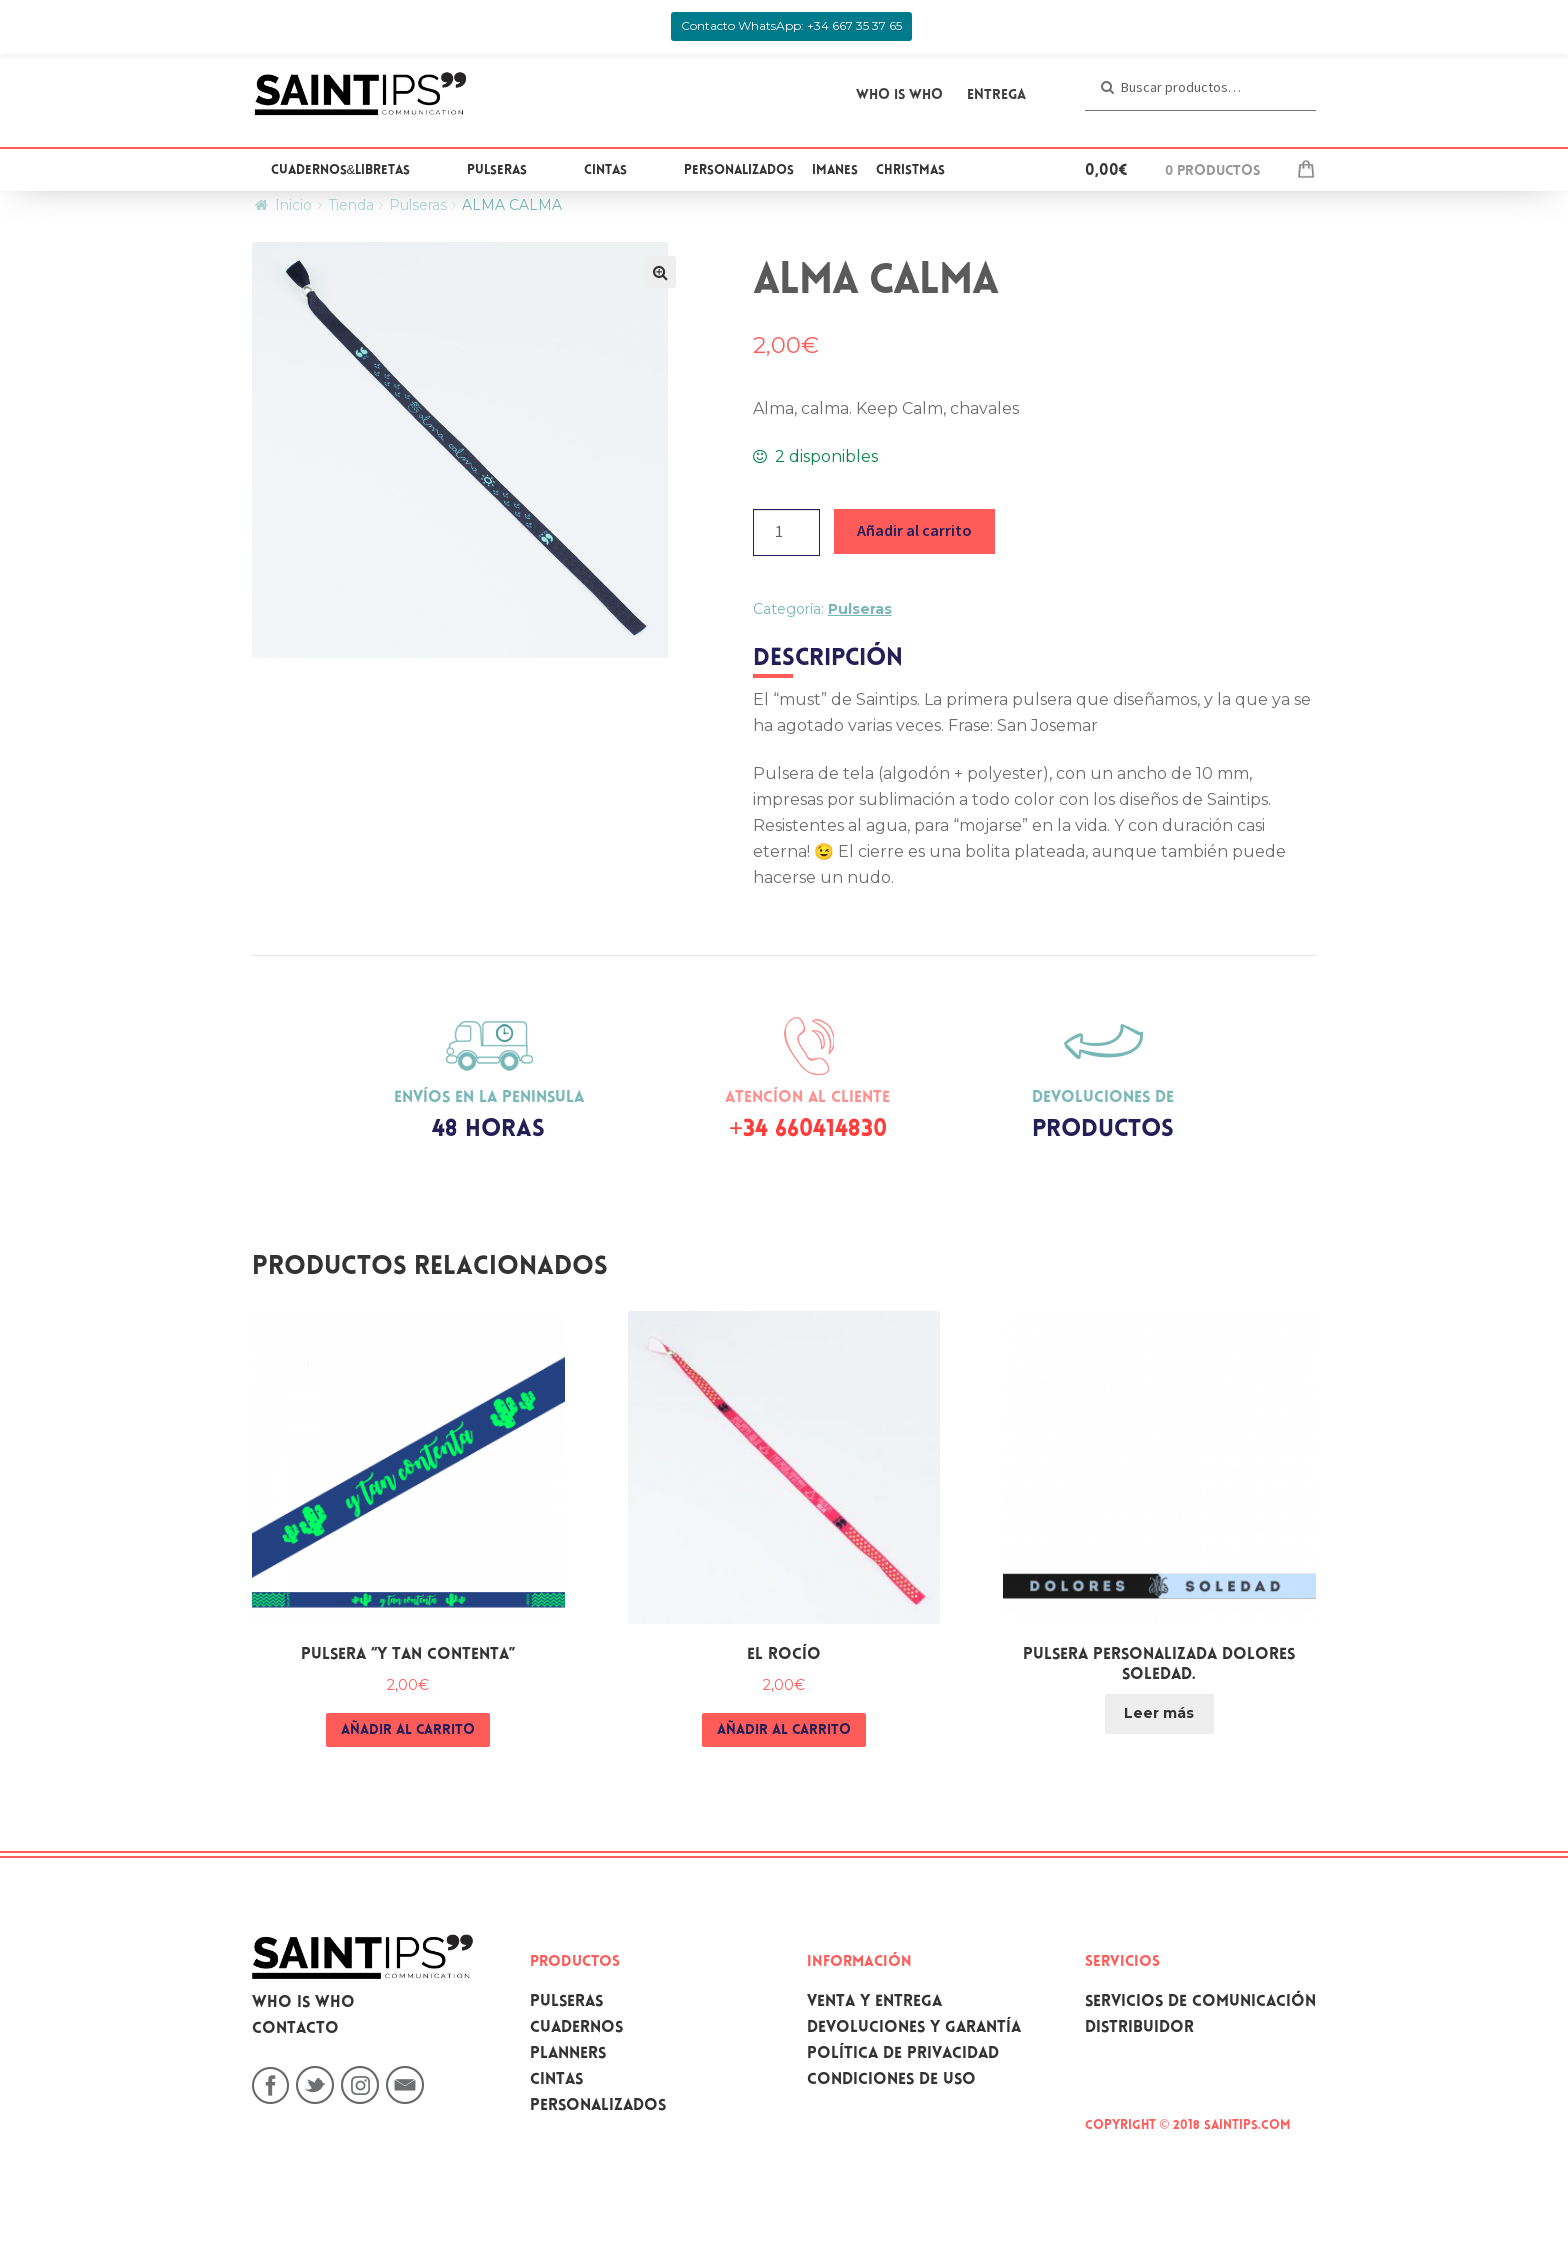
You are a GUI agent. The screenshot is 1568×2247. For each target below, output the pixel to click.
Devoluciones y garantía (914, 2028)
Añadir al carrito (914, 530)
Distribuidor (1139, 2028)
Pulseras (497, 171)
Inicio (293, 205)
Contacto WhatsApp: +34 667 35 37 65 (791, 25)
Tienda (351, 205)
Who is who (303, 2003)
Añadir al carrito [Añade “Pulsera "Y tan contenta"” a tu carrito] (408, 1731)
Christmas (910, 171)
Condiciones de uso (891, 2080)
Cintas (605, 171)
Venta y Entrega (874, 2002)
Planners (568, 2054)
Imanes (835, 171)
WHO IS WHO (899, 96)
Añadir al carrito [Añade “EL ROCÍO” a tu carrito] (784, 1731)
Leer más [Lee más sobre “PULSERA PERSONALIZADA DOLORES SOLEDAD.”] (1159, 1713)
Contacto (295, 2029)
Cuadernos (576, 2028)
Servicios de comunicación (1200, 2002)
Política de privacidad (903, 2054)
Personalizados (739, 171)
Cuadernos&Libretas (341, 171)
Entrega (996, 96)
